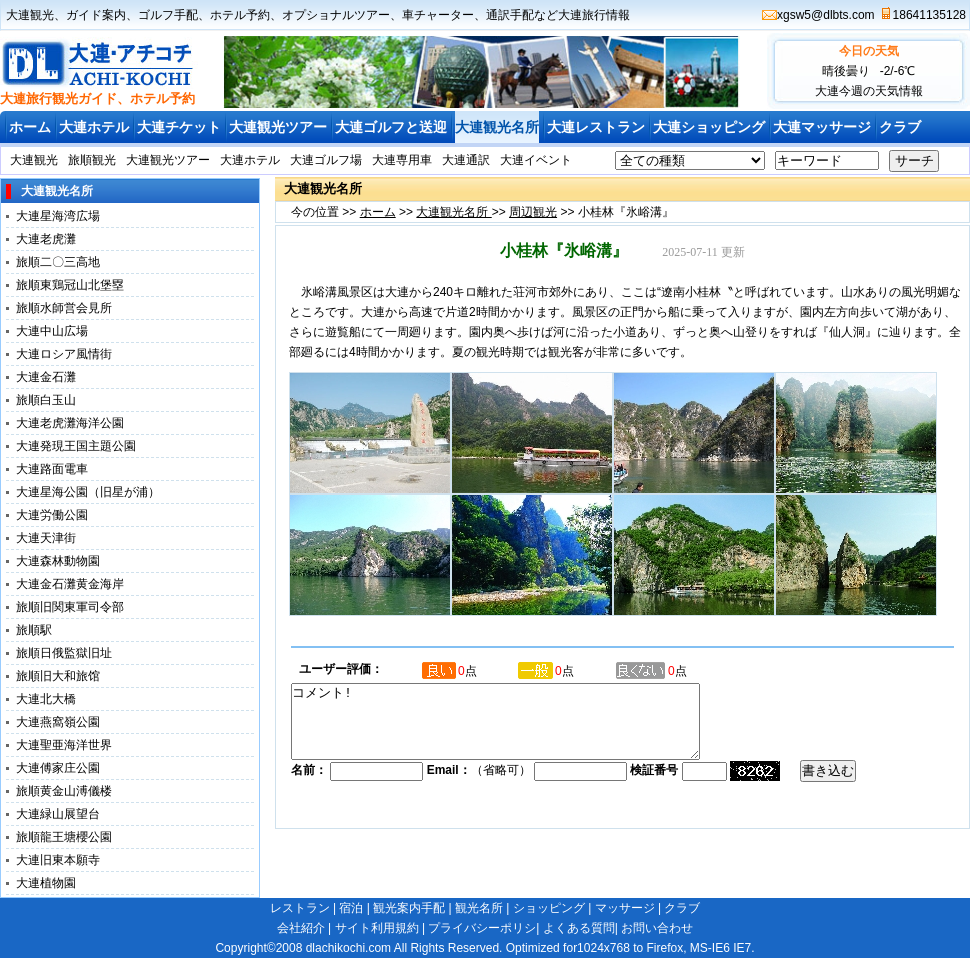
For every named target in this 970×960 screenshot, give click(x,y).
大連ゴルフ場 (326, 160)
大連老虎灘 (46, 239)
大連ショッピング (709, 127)
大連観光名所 (497, 127)
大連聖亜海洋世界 (64, 745)
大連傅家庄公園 (58, 768)
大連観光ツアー (278, 127)
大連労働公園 (52, 515)
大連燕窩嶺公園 (58, 722)
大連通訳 (466, 160)
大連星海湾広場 (58, 216)
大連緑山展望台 (58, 814)
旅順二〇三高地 (58, 262)
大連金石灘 (46, 377)
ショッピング (549, 908)
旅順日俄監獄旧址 (64, 653)
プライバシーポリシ (482, 928)
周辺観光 (533, 212)
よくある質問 (579, 928)
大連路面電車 (52, 469)
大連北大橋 (46, 699)
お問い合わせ (657, 928)
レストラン (300, 908)
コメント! (520, 729)
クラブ (900, 127)
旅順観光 (92, 160)
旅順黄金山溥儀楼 (64, 791)
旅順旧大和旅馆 (58, 676)
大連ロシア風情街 (64, 354)
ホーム (30, 127)
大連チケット (179, 127)
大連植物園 (46, 883)
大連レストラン (596, 127)
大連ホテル (94, 127)
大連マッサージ (822, 127)
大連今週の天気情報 (869, 91)
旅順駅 (34, 630)
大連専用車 (402, 160)
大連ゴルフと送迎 (391, 127)
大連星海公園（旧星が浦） (88, 492)
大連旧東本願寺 (58, 860)
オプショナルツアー (336, 15)
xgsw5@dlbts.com (826, 15)
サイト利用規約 (377, 928)
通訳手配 (510, 15)
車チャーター (438, 15)
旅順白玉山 (46, 400)
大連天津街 (46, 538)
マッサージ (625, 908)
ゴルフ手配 (168, 15)
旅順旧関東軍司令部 (70, 607)
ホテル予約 (240, 15)
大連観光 (30, 15)
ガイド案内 (96, 15)
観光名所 (479, 908)
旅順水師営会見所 (64, 308)
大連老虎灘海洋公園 (70, 423)
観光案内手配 (409, 908)
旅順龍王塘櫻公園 (64, 837)
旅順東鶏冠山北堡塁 (70, 285)
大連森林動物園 (58, 561)
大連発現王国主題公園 (76, 446)
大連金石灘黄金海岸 (70, 584)
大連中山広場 (52, 331)
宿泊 (351, 908)
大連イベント (536, 160)
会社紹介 (301, 928)
